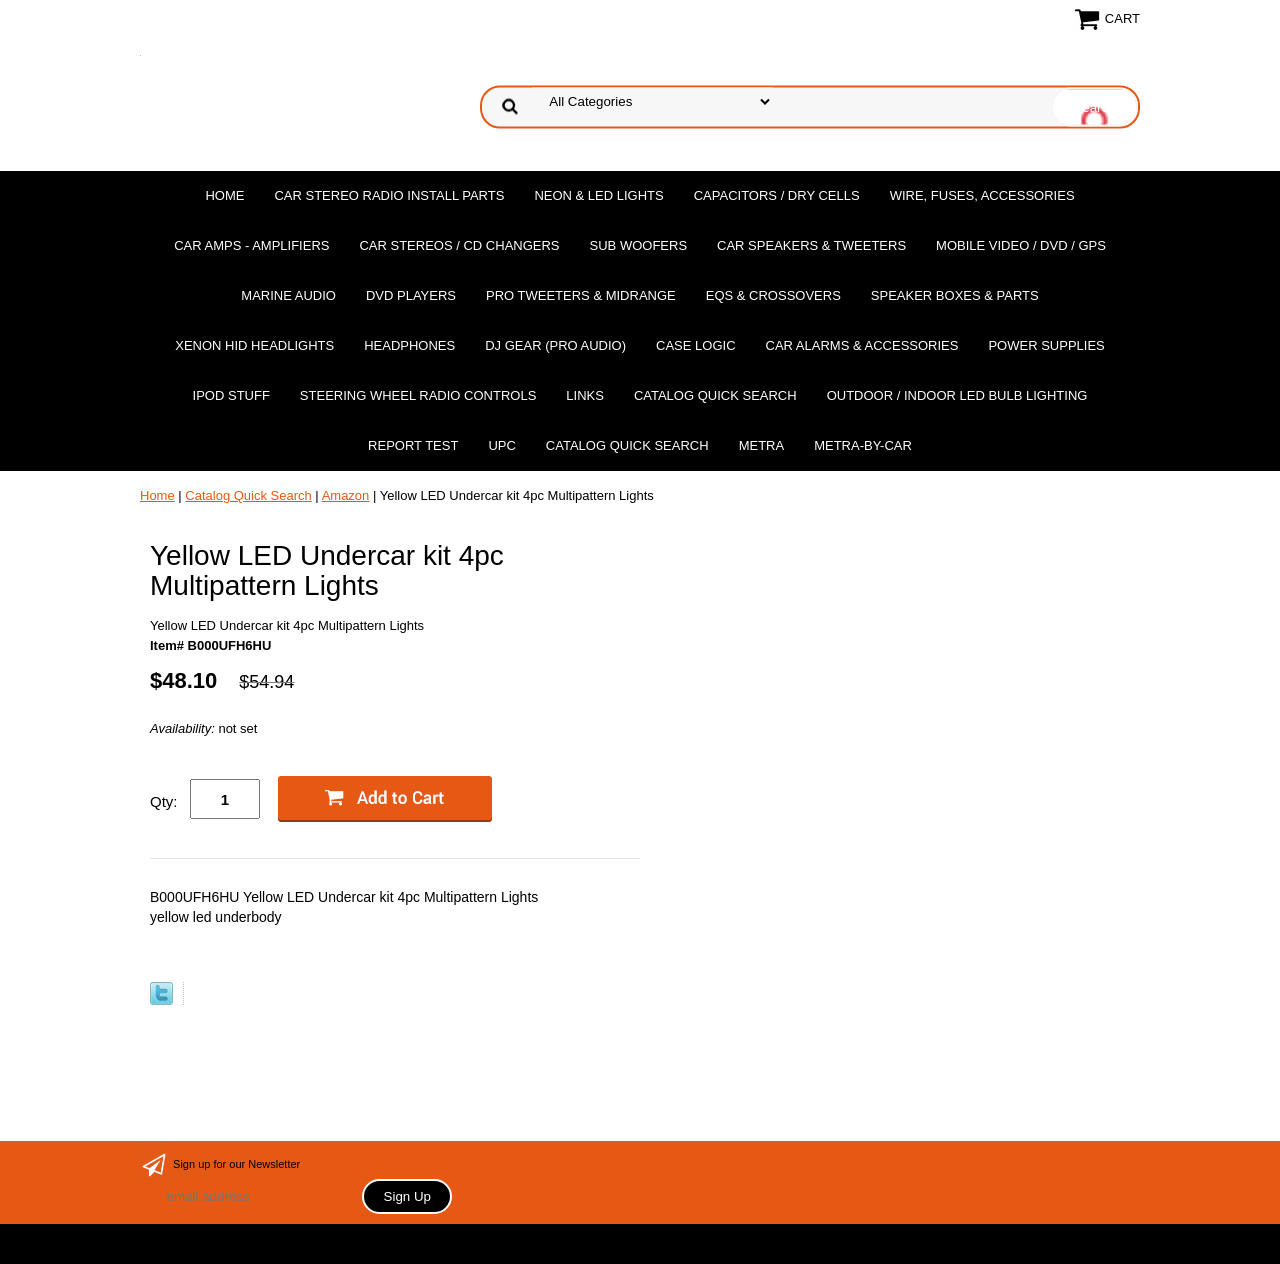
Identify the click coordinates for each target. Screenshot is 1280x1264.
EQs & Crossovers (773, 295)
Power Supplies (1046, 345)
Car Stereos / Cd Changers (459, 245)
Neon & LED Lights (598, 195)
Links (585, 395)
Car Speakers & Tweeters (811, 245)
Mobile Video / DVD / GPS (1021, 245)
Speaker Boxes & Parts (955, 295)
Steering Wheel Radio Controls (418, 395)
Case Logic (695, 345)
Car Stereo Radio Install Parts (389, 195)
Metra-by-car (863, 445)
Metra (762, 445)
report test (413, 445)
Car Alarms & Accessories (862, 345)
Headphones (409, 345)
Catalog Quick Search (715, 395)
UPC (501, 445)
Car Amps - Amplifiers (251, 245)
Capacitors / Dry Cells (777, 195)
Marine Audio (288, 295)
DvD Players (411, 295)
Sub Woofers (639, 245)
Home (224, 195)
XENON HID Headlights (254, 345)
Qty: (164, 801)
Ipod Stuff (231, 395)
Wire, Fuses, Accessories (982, 195)
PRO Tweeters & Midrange (581, 295)
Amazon (346, 495)
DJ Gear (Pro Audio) (555, 345)
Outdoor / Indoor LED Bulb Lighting (957, 395)
